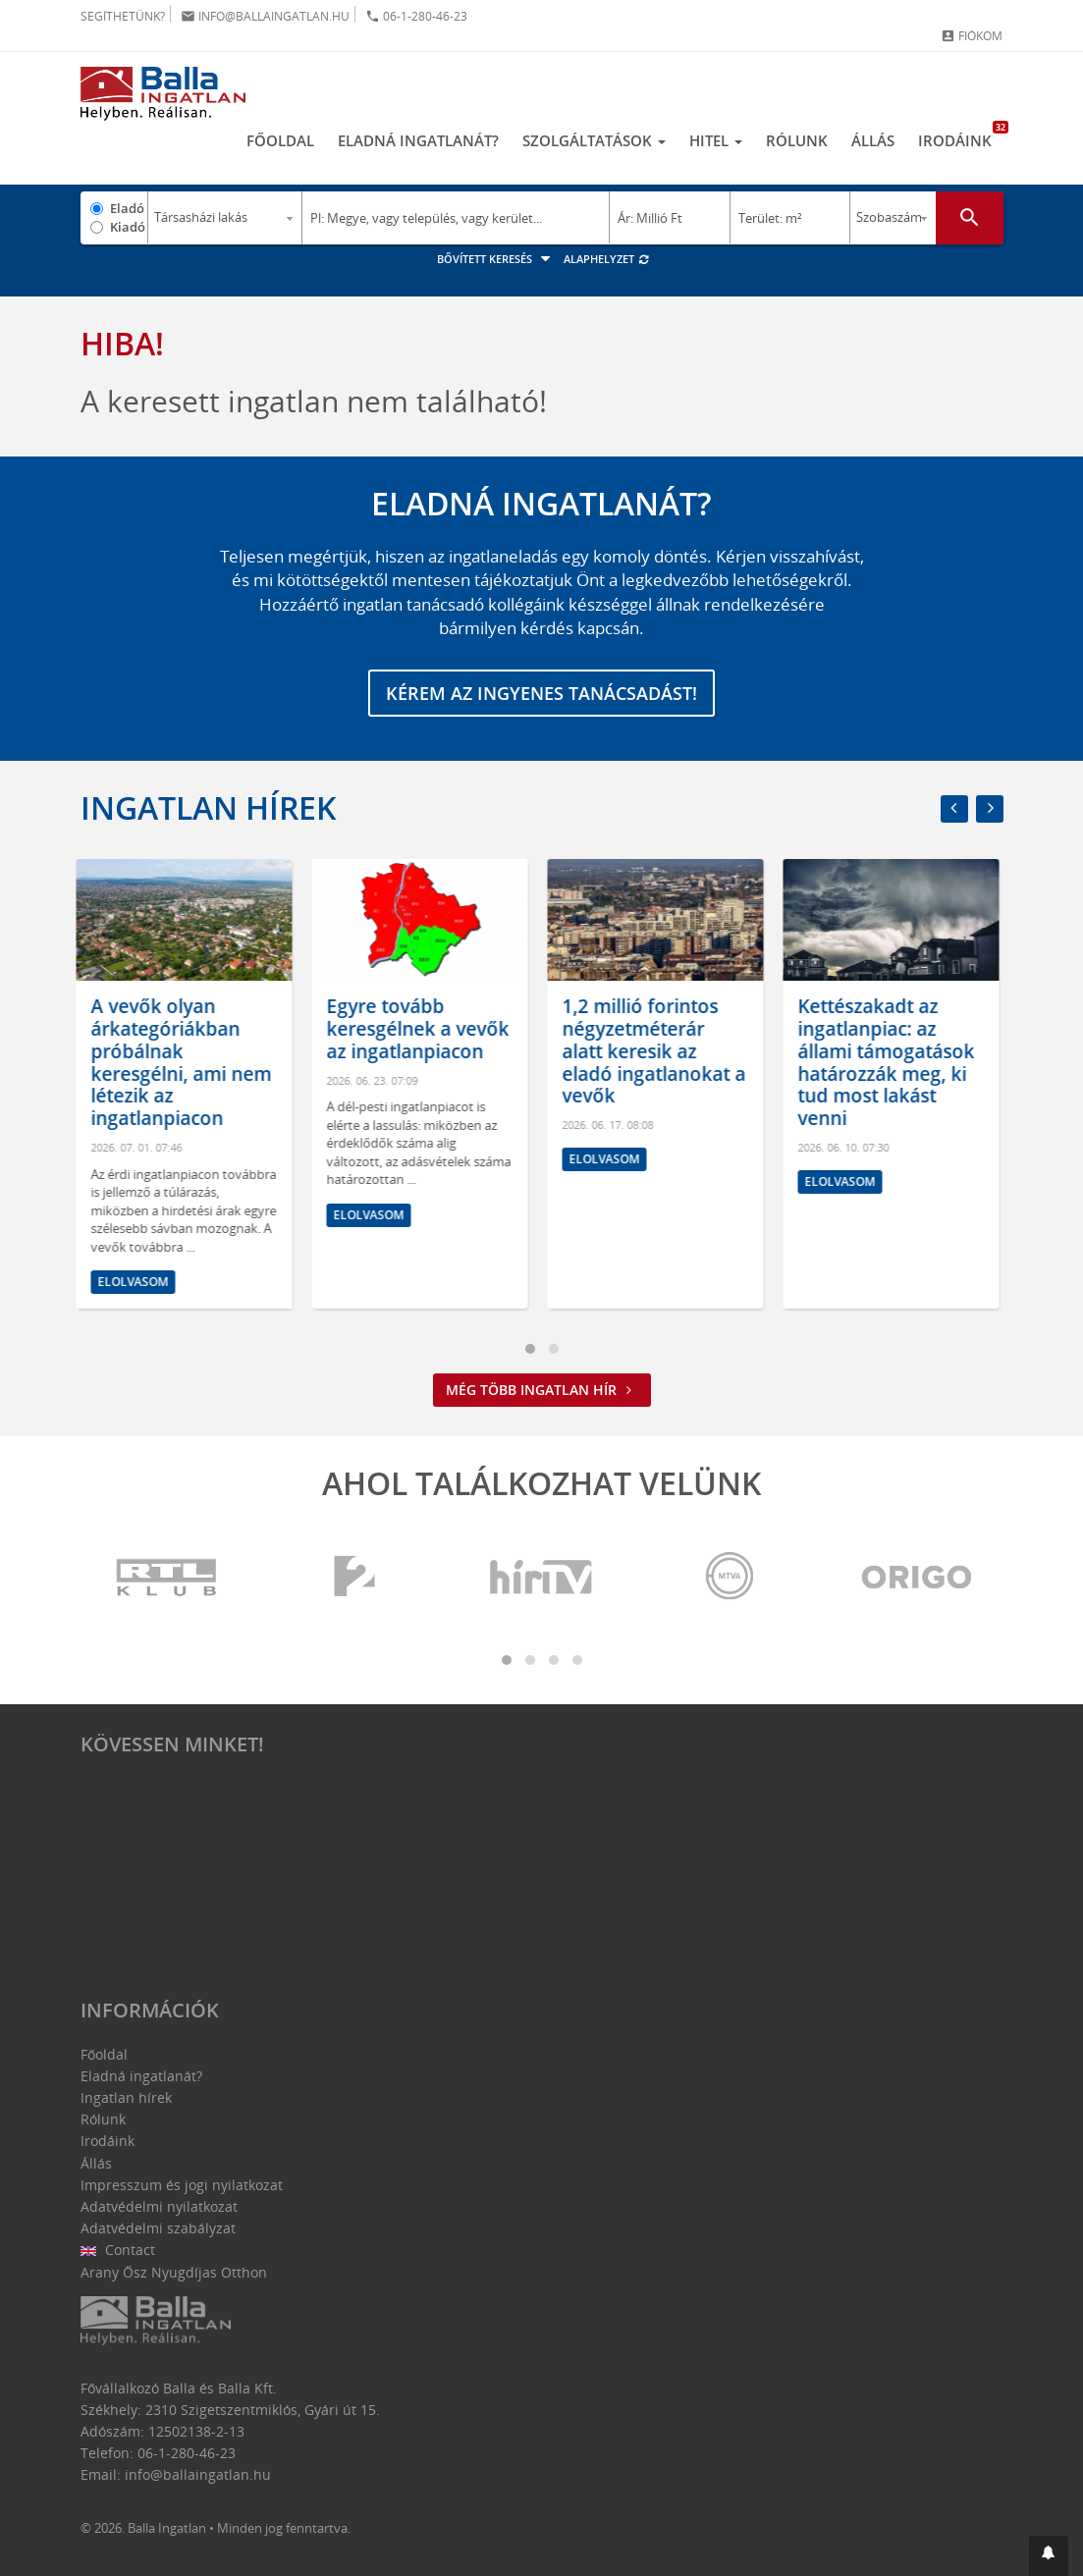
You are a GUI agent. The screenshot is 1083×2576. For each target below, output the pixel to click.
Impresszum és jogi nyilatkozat (182, 2184)
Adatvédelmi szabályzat (158, 2228)
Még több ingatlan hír (542, 1389)
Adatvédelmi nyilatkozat (159, 2206)
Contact (118, 2249)
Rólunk (797, 140)
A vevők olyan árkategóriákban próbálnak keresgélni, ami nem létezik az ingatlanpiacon (185, 1062)
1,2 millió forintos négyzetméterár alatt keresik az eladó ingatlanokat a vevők (658, 1050)
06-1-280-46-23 (416, 16)
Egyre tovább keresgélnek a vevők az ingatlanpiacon (422, 1028)
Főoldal (280, 140)
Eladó (127, 208)
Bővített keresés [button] (496, 258)
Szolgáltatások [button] (594, 140)
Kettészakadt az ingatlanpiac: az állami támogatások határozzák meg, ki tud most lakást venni (890, 1062)
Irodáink (960, 135)
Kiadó (127, 227)
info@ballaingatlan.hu (265, 16)
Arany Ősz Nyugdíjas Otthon (174, 2272)
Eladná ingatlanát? (418, 140)
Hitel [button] (715, 140)
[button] (1048, 2556)
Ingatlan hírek (208, 807)
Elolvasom (137, 1282)
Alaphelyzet (607, 258)
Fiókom (971, 35)
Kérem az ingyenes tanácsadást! (541, 693)
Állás (872, 140)
